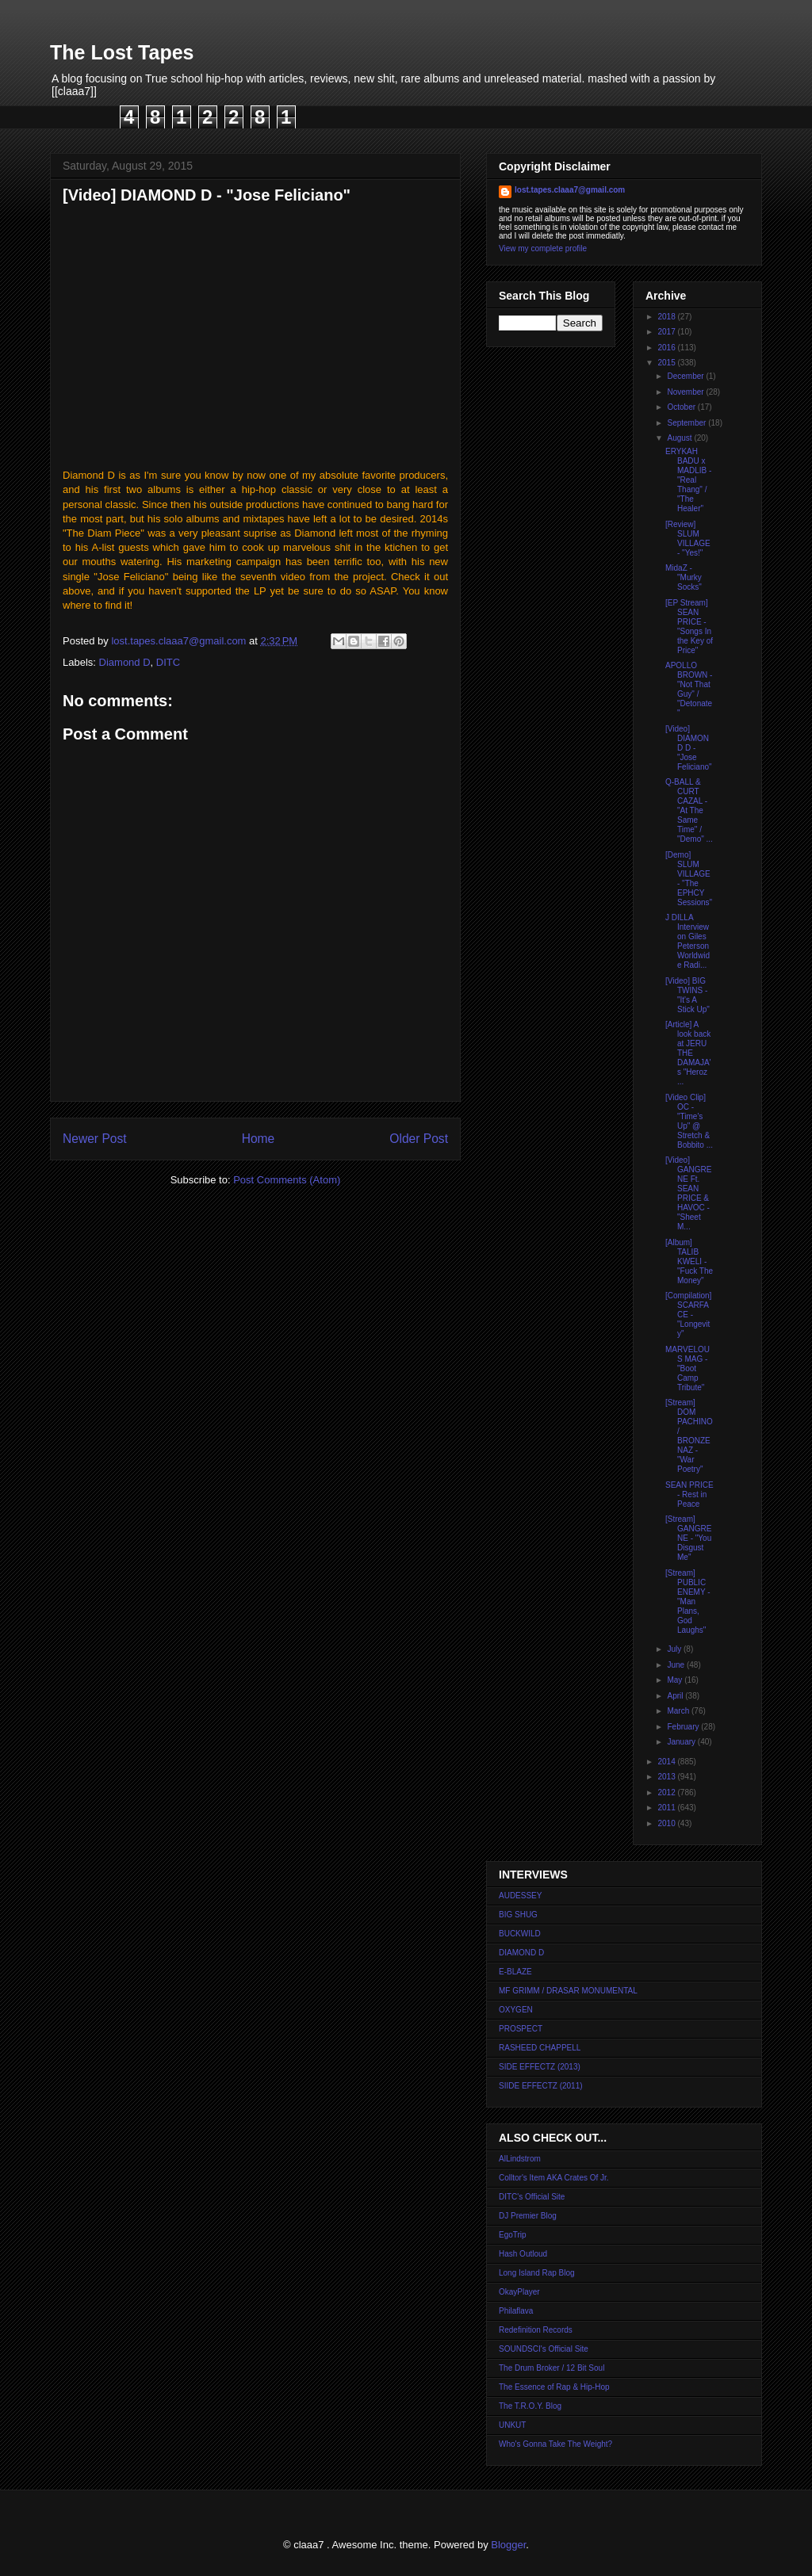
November (686, 392)
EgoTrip (513, 2234)
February (684, 1726)
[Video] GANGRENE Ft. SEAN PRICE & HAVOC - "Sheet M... (688, 1193)
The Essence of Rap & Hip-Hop (554, 2387)
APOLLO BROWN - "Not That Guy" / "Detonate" (688, 689)
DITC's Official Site (532, 2196)
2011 (667, 1807)
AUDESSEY (520, 1895)
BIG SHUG (518, 1914)
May (675, 1680)
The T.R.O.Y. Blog (530, 2406)
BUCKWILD (520, 1933)
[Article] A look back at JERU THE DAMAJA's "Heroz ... (687, 1053)
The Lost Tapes (122, 52)
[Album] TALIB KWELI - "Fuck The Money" (689, 1261)
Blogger (508, 2545)
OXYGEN (516, 2009)
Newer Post (95, 1138)
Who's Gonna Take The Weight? (555, 2444)
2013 (667, 1776)
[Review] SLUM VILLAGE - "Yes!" (687, 538)
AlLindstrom (520, 2158)
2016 (667, 347)
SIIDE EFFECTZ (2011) (541, 2085)
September (687, 423)
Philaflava (516, 2311)
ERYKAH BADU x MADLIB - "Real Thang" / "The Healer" (688, 480)
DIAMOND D (521, 1952)
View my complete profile (543, 248)
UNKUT (512, 2425)
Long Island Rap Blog (537, 2272)
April (676, 1695)
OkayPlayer (519, 2291)
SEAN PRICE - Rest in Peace (689, 1494)
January (682, 1741)
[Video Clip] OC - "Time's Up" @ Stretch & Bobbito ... (689, 1121)
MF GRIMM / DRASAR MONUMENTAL (568, 1990)
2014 (667, 1761)
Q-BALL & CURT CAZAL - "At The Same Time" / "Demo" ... (689, 810)
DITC (168, 662)
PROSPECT (520, 2028)
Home (258, 1138)
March (679, 1711)
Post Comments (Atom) (286, 1180)
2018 (667, 316)
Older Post (418, 1138)
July (675, 1649)
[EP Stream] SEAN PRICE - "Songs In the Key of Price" (689, 626)
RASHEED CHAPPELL (539, 2047)
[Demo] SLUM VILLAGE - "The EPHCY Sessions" (688, 878)
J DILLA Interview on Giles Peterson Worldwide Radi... (687, 941)
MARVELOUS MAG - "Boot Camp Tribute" (687, 1368)
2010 (667, 1823)
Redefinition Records (536, 2330)
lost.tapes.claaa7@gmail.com (570, 189)
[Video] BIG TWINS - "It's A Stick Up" (687, 995)
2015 (667, 362)
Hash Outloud (523, 2253)
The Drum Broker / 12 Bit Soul (551, 2368)
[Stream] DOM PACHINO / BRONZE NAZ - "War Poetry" (689, 1435)
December (686, 376)
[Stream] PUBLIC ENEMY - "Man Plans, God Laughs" (687, 1601)
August (680, 438)
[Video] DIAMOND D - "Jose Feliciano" (688, 747)
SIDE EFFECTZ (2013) (539, 2066)
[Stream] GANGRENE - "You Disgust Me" (688, 1538)
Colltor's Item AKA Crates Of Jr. (554, 2177)
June (676, 1665)
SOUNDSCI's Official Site (543, 2349)
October (682, 407)
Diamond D (125, 662)
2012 (667, 1792)
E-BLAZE (515, 1971)
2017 (667, 331)
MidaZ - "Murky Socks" (683, 577)
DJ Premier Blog (528, 2215)
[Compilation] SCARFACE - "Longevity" (688, 1314)
